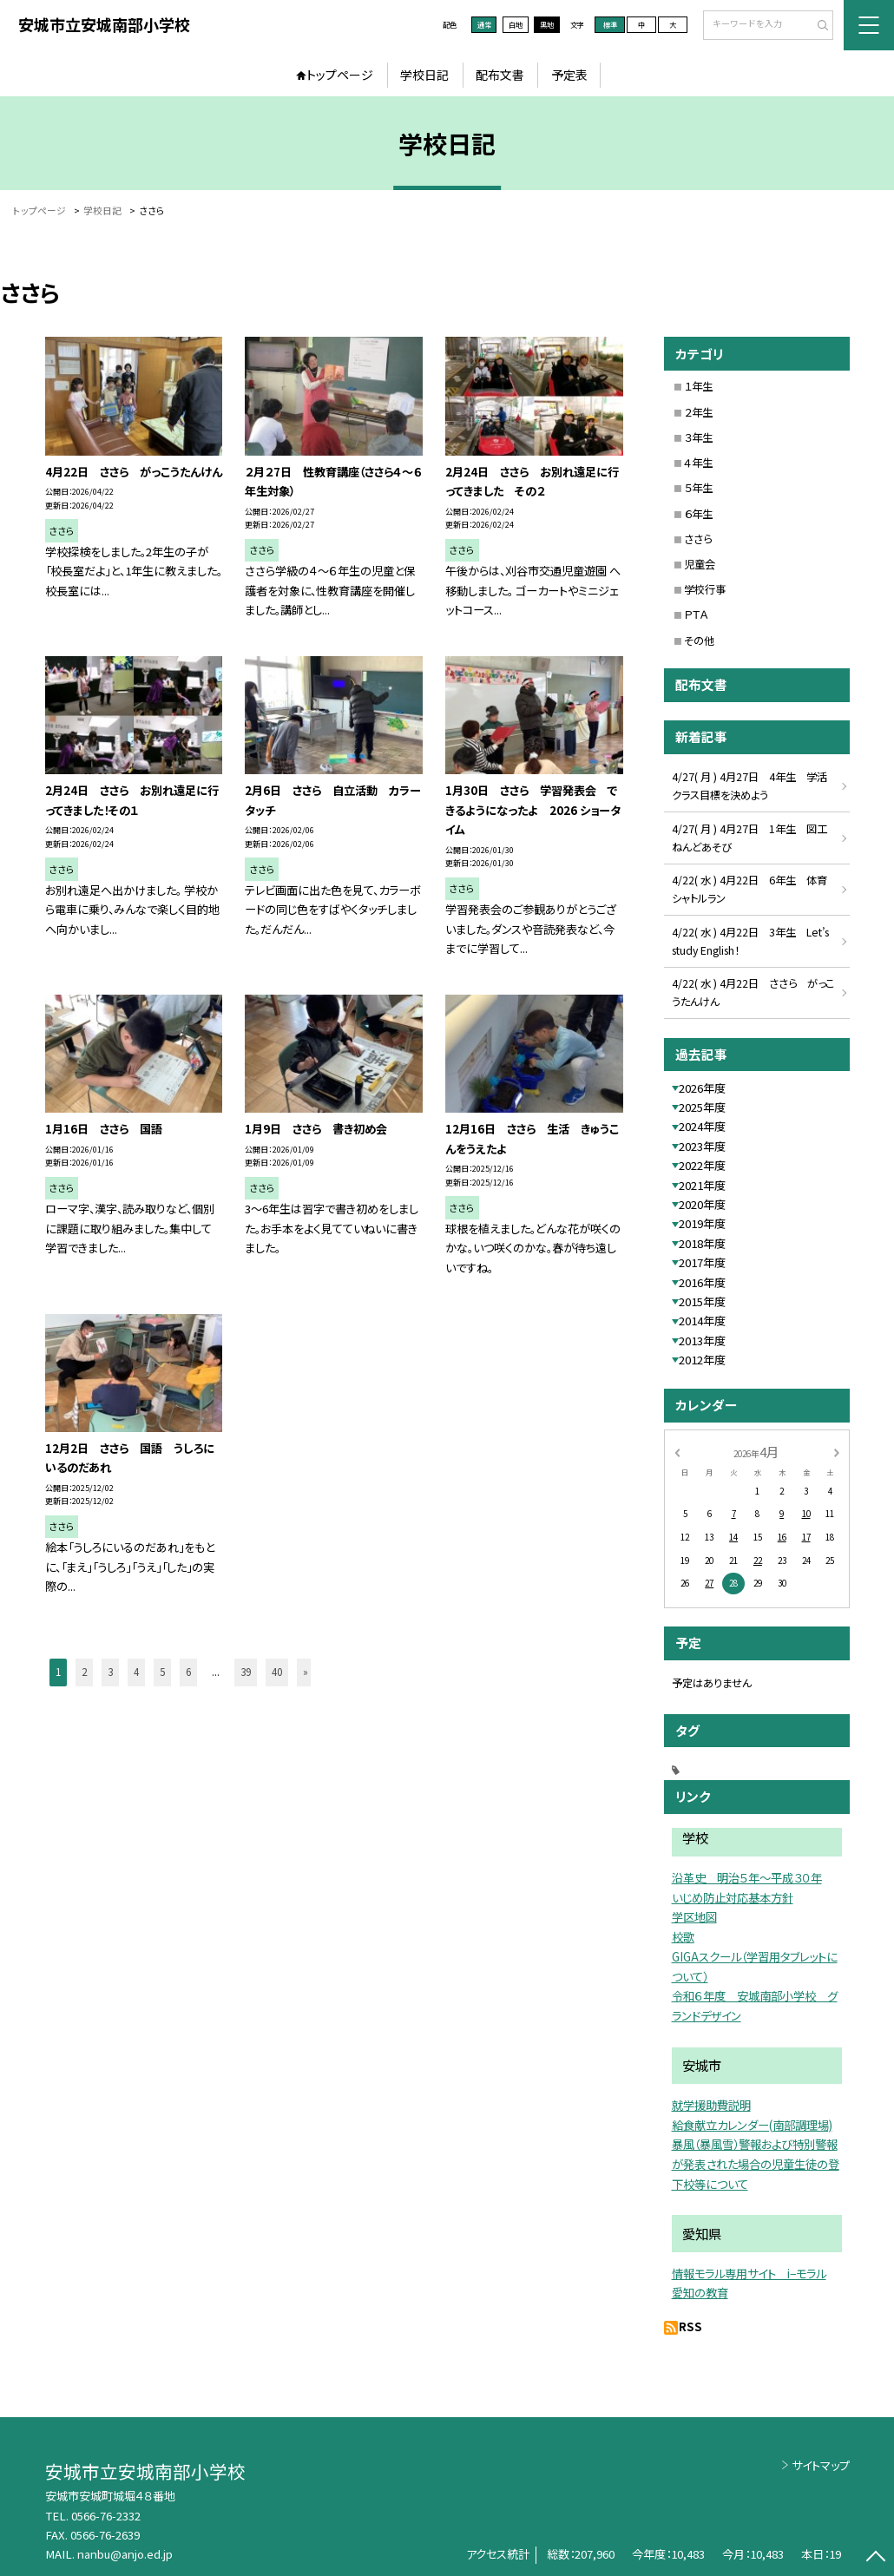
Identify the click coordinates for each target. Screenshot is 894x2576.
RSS (690, 2326)
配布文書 (500, 74)
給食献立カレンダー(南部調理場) (752, 2124)
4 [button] (136, 1672)
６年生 (698, 514)
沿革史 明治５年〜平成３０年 (747, 1877)
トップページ (339, 74)
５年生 (698, 488)
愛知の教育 (700, 2292)
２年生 (698, 412)
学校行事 (705, 589)
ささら (698, 539)
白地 (516, 24)
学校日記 (424, 74)
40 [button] (277, 1672)
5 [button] (162, 1672)
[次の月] (835, 1451)
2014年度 (702, 1320)
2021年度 (702, 1185)
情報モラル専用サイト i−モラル (749, 2273)
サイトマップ (821, 2465)
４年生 (698, 462)
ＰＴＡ (695, 614)
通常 (484, 24)
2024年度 (702, 1126)
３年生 (698, 437)
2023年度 (702, 1146)
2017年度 (702, 1262)
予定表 (569, 74)
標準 (610, 24)
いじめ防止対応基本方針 (732, 1897)
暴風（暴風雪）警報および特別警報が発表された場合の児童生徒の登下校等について (755, 2163)
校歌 (683, 1936)
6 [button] (188, 1672)
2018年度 (702, 1243)
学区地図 (694, 1916)
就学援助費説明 (711, 2104)
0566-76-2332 (106, 2515)
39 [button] (245, 1672)
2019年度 (702, 1223)
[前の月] (677, 1451)
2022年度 (702, 1165)
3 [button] (110, 1672)
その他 (699, 640)
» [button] (305, 1672)
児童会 (699, 564)
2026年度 (702, 1088)
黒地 (547, 24)
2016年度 (702, 1282)
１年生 (698, 386)
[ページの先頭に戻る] (876, 2558)
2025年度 (702, 1107)
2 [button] (84, 1672)
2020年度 (702, 1204)
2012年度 (702, 1359)
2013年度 (702, 1340)
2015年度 (702, 1301)
